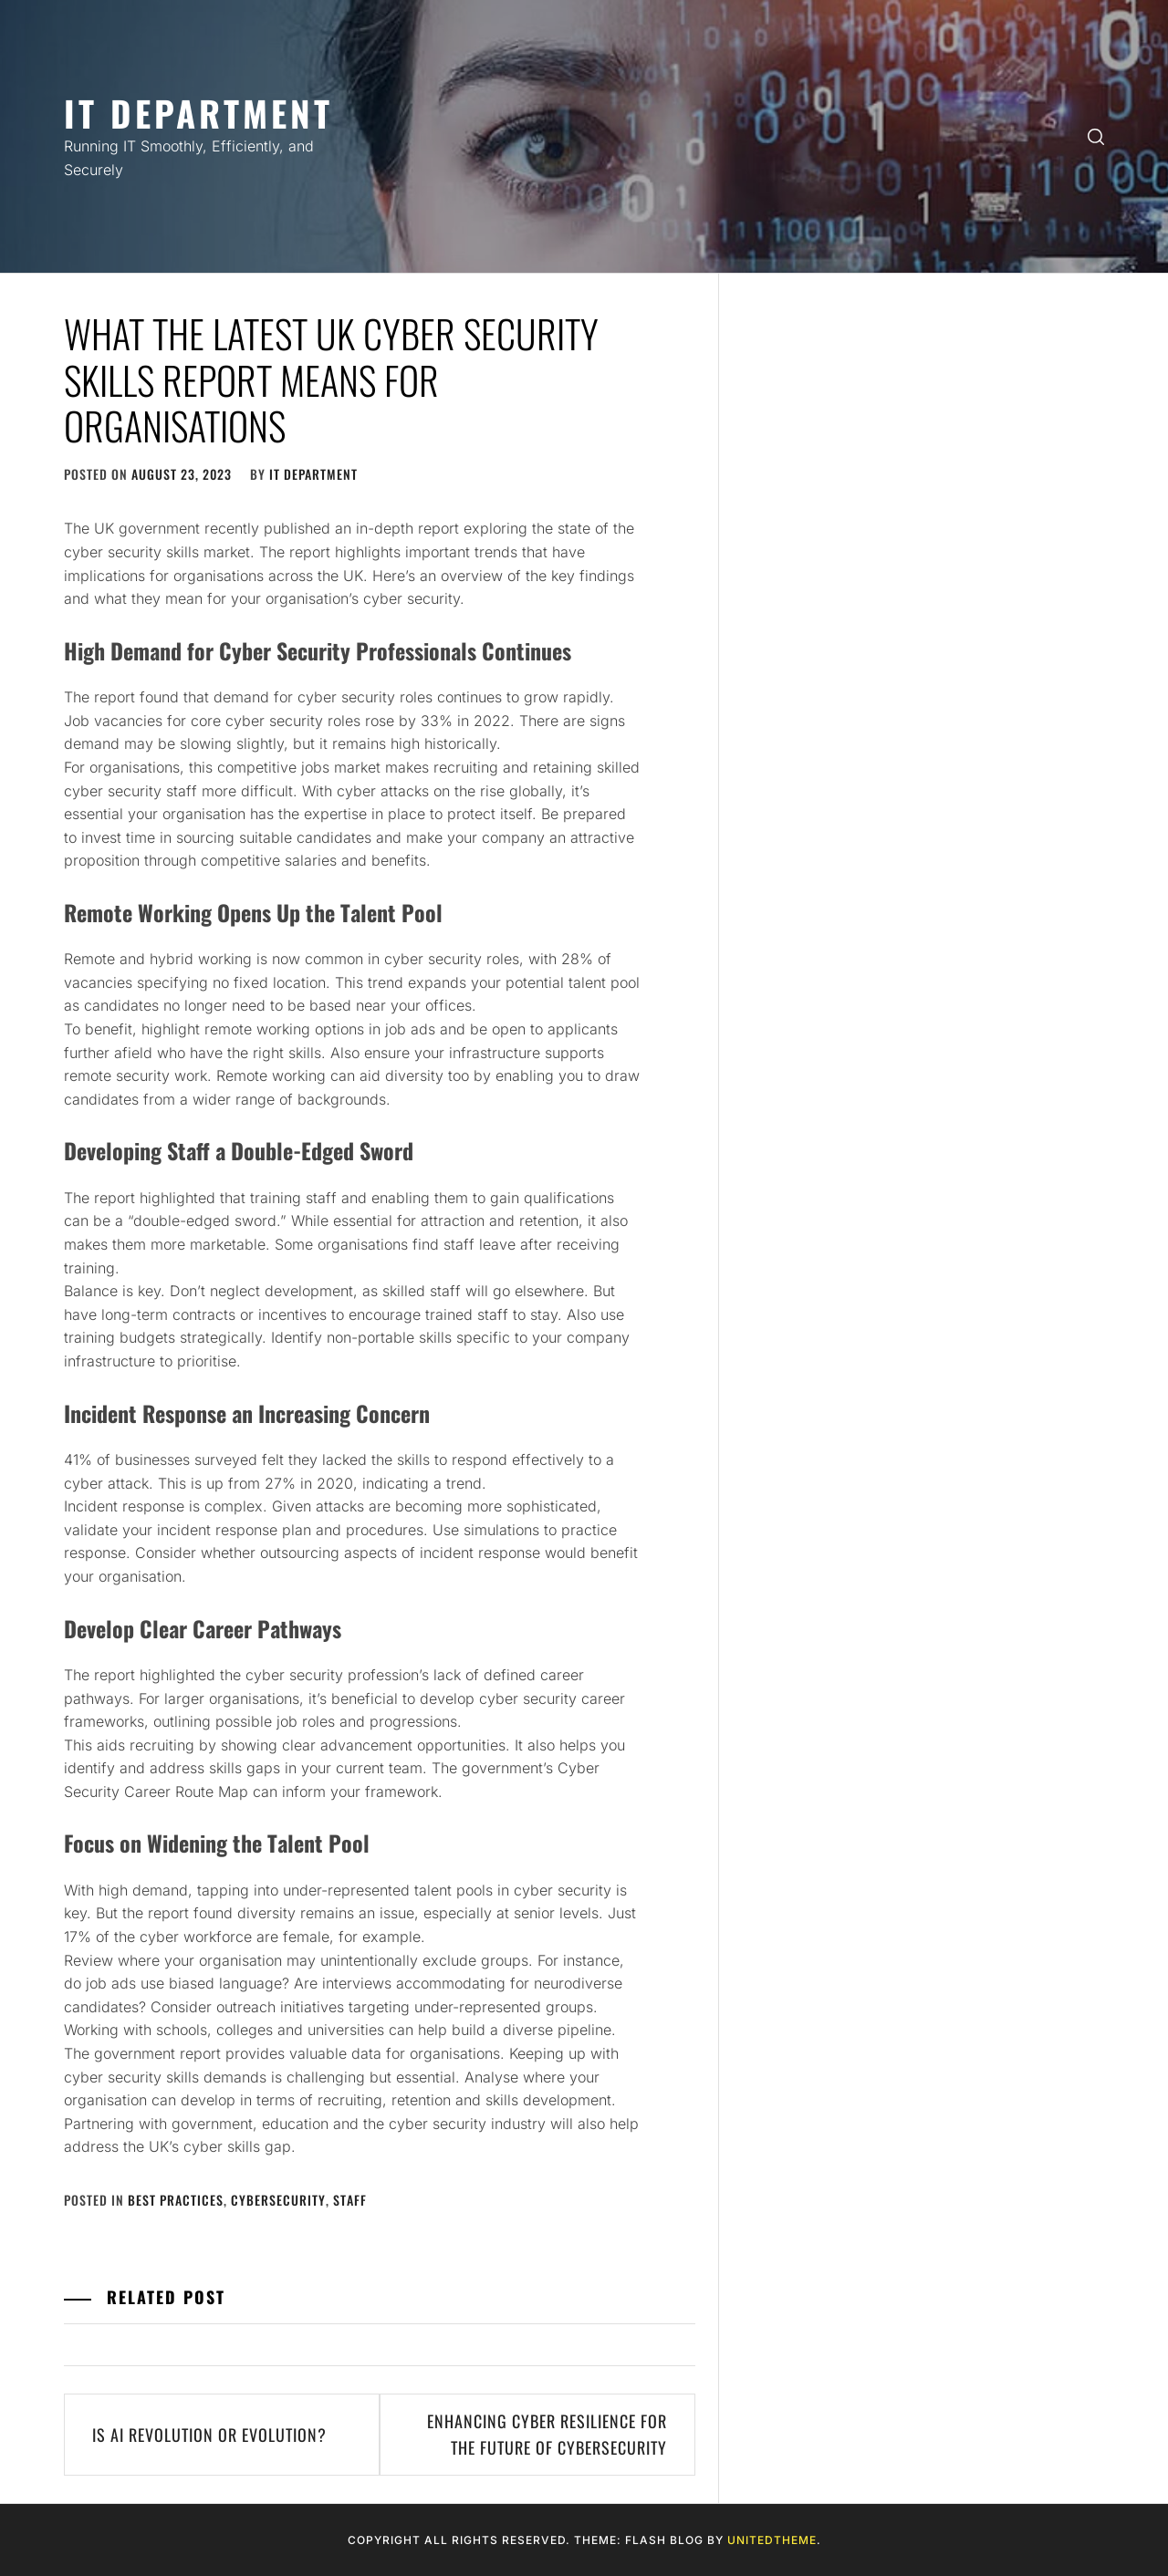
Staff (350, 2199)
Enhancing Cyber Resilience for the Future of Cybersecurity (547, 2434)
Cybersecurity (278, 2199)
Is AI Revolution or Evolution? (209, 2434)
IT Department (198, 113)
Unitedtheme (772, 2540)
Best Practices (176, 2199)
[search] (1096, 136)
